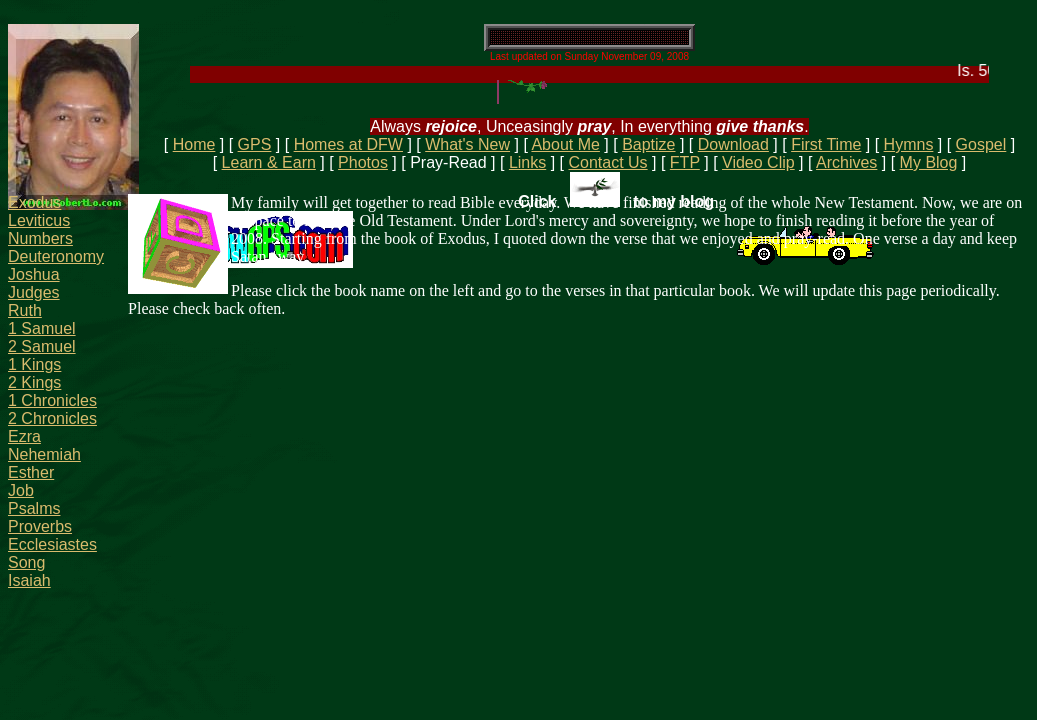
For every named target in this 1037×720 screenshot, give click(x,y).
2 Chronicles (52, 418)
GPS (255, 144)
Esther (31, 472)
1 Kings (34, 364)
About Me (565, 144)
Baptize (648, 144)
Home (194, 144)
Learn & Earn (269, 162)
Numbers (40, 238)
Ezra (24, 436)
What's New (467, 144)
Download (733, 144)
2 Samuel (42, 346)
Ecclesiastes (52, 544)
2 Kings (34, 382)
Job (21, 490)
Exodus (34, 202)
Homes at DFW (348, 144)
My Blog (929, 162)
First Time (826, 144)
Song (26, 562)
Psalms (34, 508)
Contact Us (607, 162)
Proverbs (40, 526)
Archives (846, 162)
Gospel (981, 144)
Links (527, 162)
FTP (685, 162)
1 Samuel (42, 328)
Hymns (909, 144)
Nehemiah (44, 454)
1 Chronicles (52, 400)
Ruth (25, 310)
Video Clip (758, 162)
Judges (34, 292)
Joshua (34, 274)
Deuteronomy (56, 256)
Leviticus (39, 220)
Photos (363, 162)
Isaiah (29, 580)
